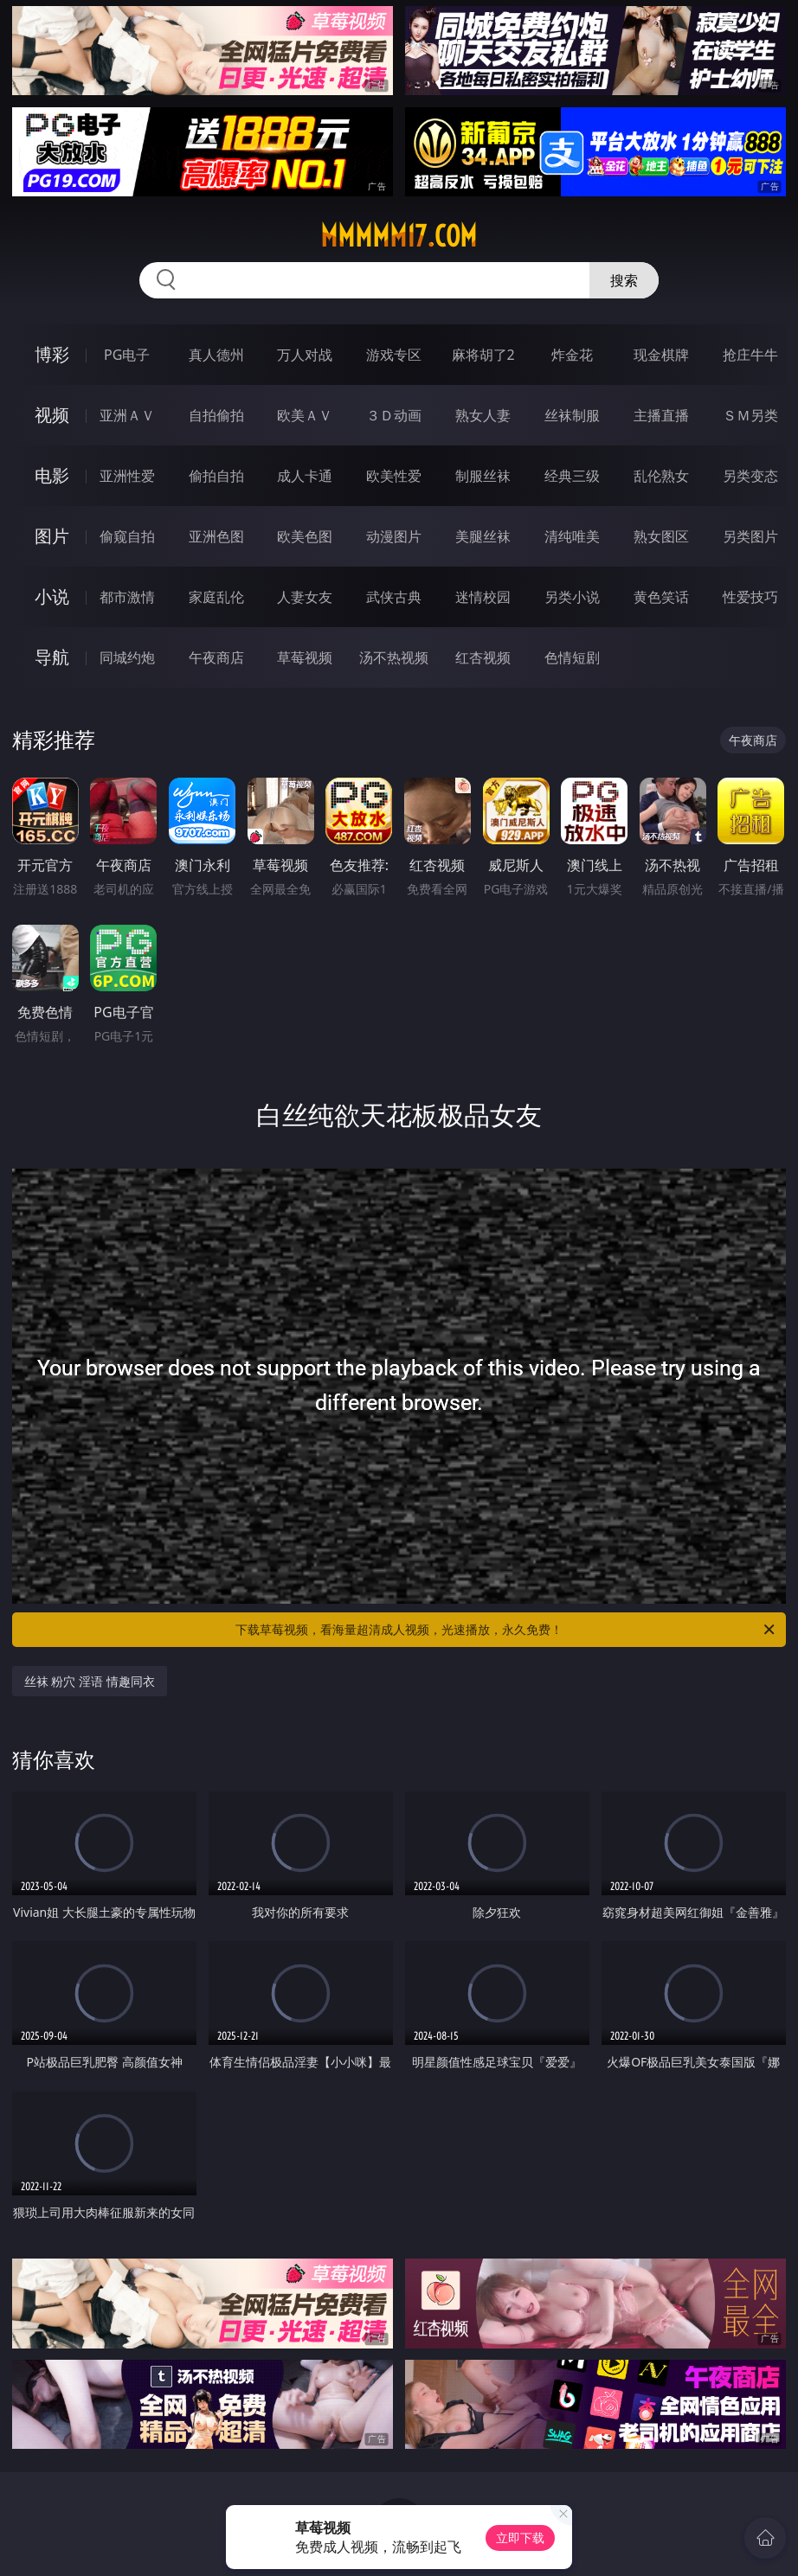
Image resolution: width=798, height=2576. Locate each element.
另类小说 (572, 596)
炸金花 (572, 354)
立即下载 (520, 2537)
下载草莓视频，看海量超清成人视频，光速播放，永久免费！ (506, 1629)
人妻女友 (304, 596)
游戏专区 (394, 354)
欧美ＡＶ (304, 415)
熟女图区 (661, 536)
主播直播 (661, 415)
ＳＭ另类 (750, 415)
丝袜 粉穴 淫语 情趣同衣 (89, 1681)
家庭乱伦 (216, 596)
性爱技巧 (750, 596)
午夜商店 (216, 657)
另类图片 (750, 536)
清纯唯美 (572, 536)
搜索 (624, 280)
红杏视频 (483, 657)
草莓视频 (304, 657)
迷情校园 (483, 596)
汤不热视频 (393, 657)
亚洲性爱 (127, 475)
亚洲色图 (216, 536)
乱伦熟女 (661, 475)
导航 (52, 657)
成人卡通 (304, 475)
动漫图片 (394, 536)
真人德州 (216, 354)
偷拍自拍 (216, 475)
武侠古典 (394, 596)
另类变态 (750, 475)
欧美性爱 (394, 475)
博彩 (52, 354)
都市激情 (127, 596)
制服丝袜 (483, 475)
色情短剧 (572, 657)
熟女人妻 (483, 415)
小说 (52, 596)
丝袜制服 (572, 415)
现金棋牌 (661, 354)
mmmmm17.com (398, 236)
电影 (52, 475)
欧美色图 (304, 536)
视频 (52, 414)
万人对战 (304, 354)
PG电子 (127, 354)
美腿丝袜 (483, 536)
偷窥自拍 (127, 536)
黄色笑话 (661, 596)
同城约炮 (127, 657)
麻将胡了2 (483, 354)
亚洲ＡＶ (127, 415)
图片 (52, 536)
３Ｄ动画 (394, 415)
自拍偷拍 (216, 415)
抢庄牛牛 (750, 354)
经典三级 (572, 475)
